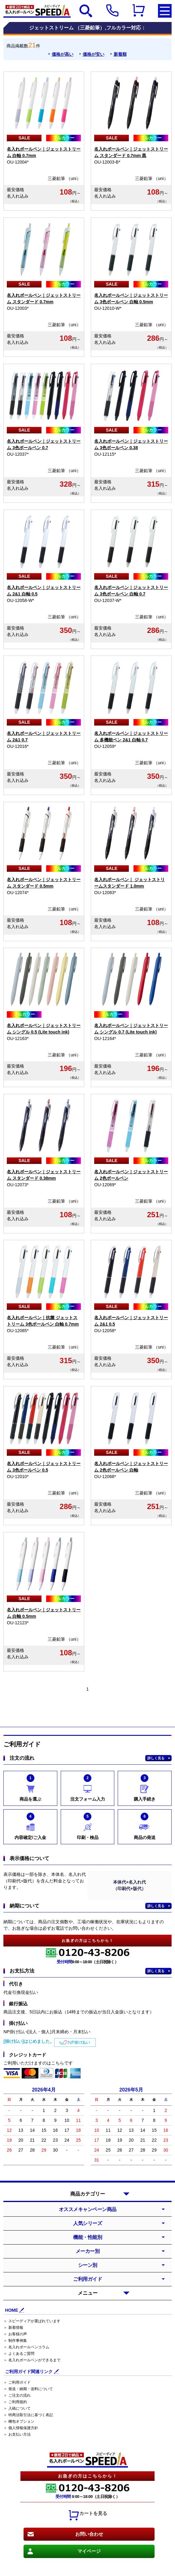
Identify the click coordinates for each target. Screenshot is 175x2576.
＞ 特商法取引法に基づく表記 (28, 2415)
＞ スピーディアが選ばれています (31, 2321)
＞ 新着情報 (13, 2327)
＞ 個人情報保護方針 (20, 2428)
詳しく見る (155, 1758)
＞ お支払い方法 (16, 2434)
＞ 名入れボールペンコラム (26, 2347)
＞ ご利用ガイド (16, 2382)
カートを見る (87, 2515)
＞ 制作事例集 (15, 2340)
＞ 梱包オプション (18, 2421)
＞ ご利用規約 (15, 2402)
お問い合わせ (89, 2534)
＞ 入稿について (16, 2408)
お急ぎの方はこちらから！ (87, 2475)
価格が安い (93, 54)
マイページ (89, 2551)
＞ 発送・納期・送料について (28, 2389)
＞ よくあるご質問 (18, 2353)
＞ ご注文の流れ (16, 2395)
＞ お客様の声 (15, 2334)
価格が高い (62, 54)
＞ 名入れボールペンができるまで (31, 2360)
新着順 (120, 54)
